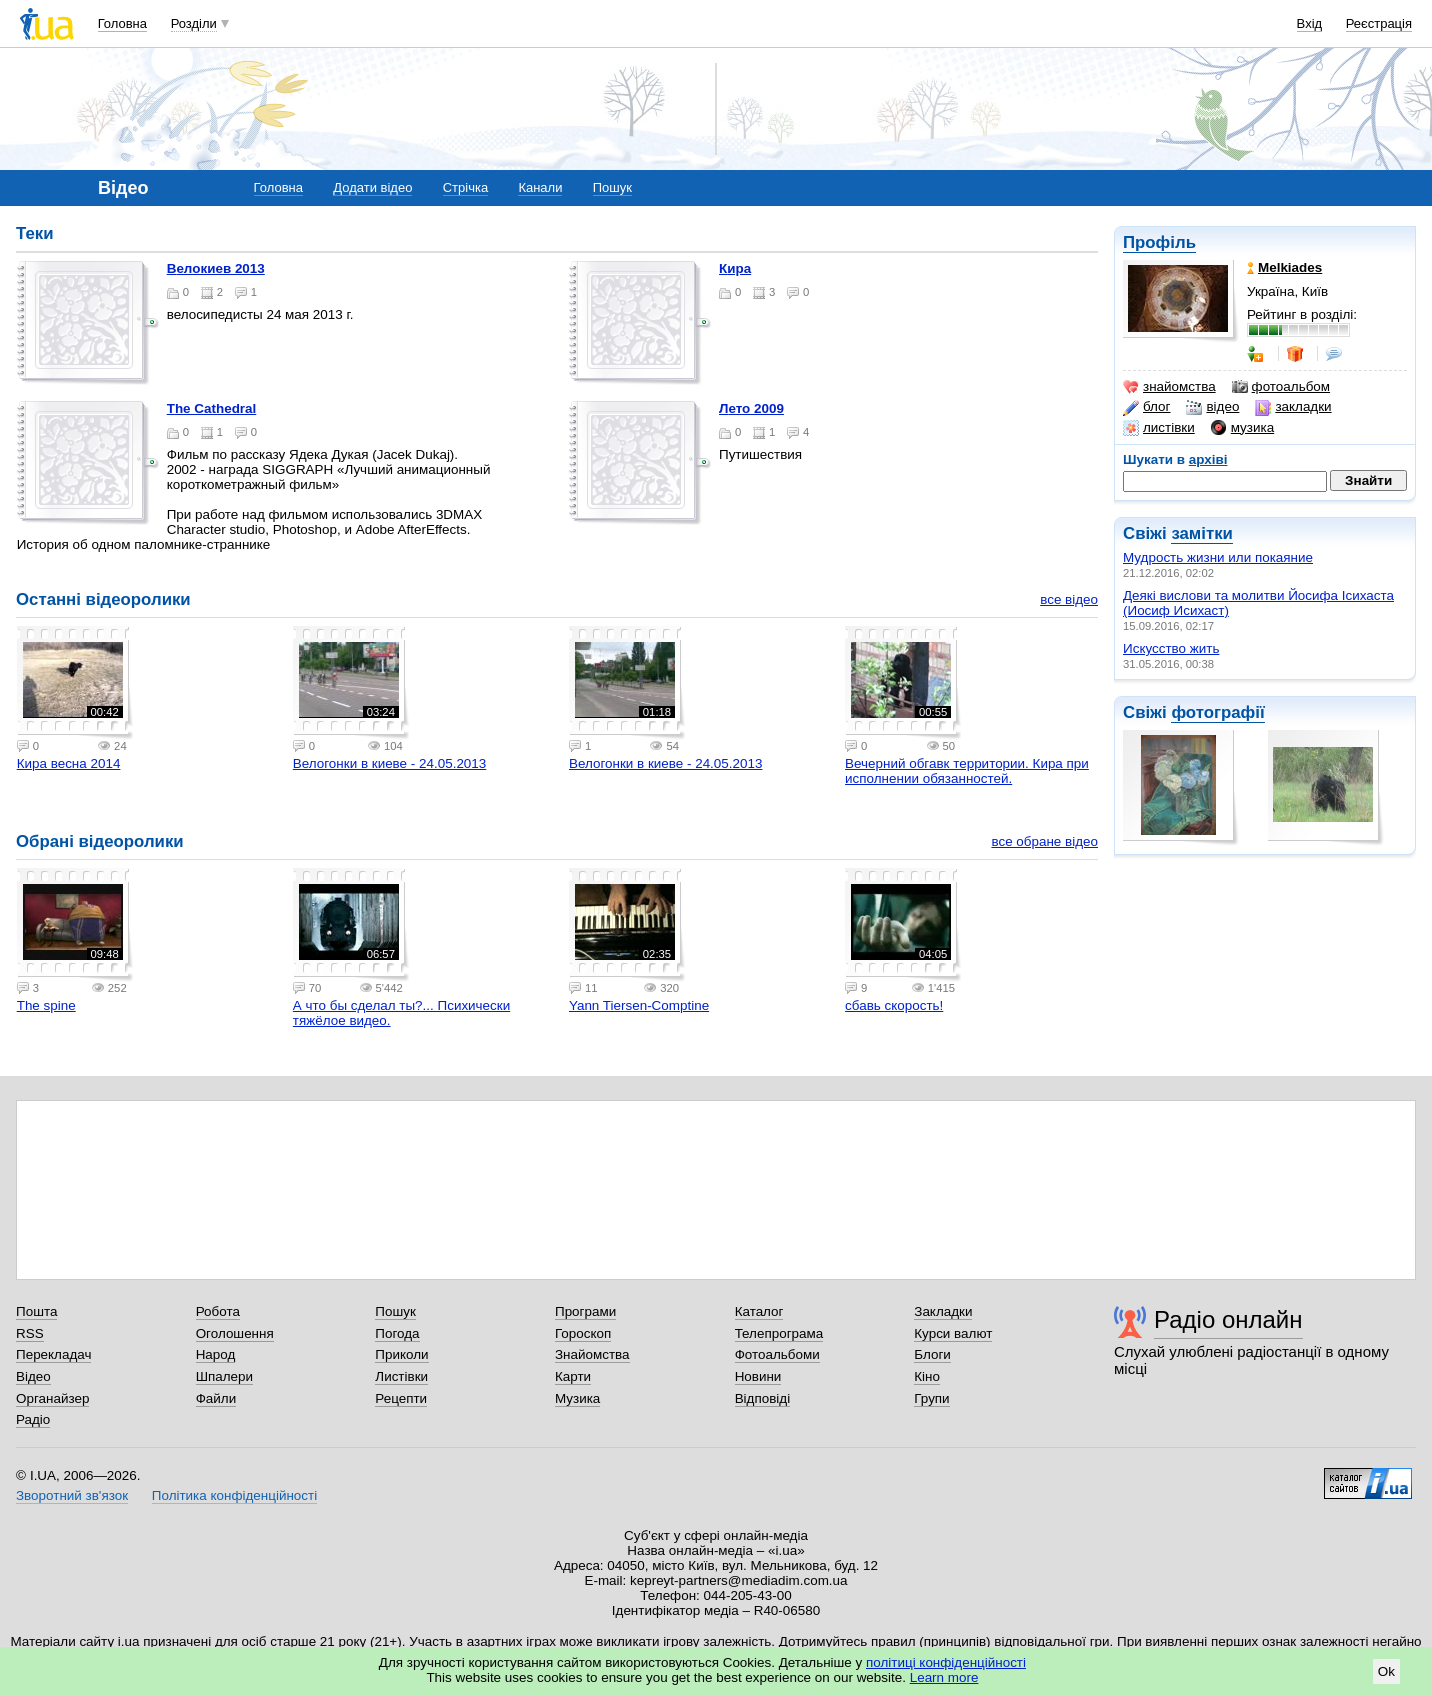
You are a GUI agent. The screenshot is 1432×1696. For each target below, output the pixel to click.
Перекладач (53, 1354)
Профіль (1159, 242)
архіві (1208, 459)
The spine (46, 1005)
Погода (397, 1333)
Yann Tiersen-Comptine (639, 1005)
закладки (1293, 407)
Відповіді (763, 1398)
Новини (758, 1376)
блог (1146, 407)
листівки (1159, 428)
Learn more (944, 1677)
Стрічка (465, 187)
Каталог (759, 1311)
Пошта (36, 1311)
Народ (216, 1354)
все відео (1069, 599)
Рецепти (401, 1398)
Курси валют (953, 1333)
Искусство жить (1171, 648)
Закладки (943, 1311)
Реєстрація (1379, 23)
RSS (30, 1333)
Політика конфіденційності (234, 1495)
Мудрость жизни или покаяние (1218, 557)
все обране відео (1044, 841)
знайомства (1169, 387)
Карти (573, 1376)
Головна (122, 23)
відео (1212, 407)
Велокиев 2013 (216, 268)
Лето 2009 (751, 408)
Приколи (401, 1354)
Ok (1386, 1671)
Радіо (33, 1419)
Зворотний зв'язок (72, 1495)
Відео (33, 1376)
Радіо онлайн (1228, 1319)
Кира (735, 268)
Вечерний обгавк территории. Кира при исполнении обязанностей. (967, 771)
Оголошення (235, 1333)
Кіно (927, 1376)
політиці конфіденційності (946, 1662)
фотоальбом (1281, 387)
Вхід (1310, 23)
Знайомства (592, 1354)
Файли (216, 1398)
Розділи (194, 23)
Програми (585, 1311)
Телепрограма (779, 1333)
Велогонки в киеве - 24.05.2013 (389, 763)
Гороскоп (583, 1333)
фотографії (1217, 712)
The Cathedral (212, 408)
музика (1242, 428)
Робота (218, 1311)
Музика (577, 1398)
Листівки (401, 1376)
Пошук (612, 187)
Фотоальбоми (777, 1354)
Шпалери (224, 1376)
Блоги (932, 1354)
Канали (540, 187)
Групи (931, 1398)
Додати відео (372, 187)
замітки (1202, 533)
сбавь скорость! (894, 1005)
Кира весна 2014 (69, 763)
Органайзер (52, 1398)
